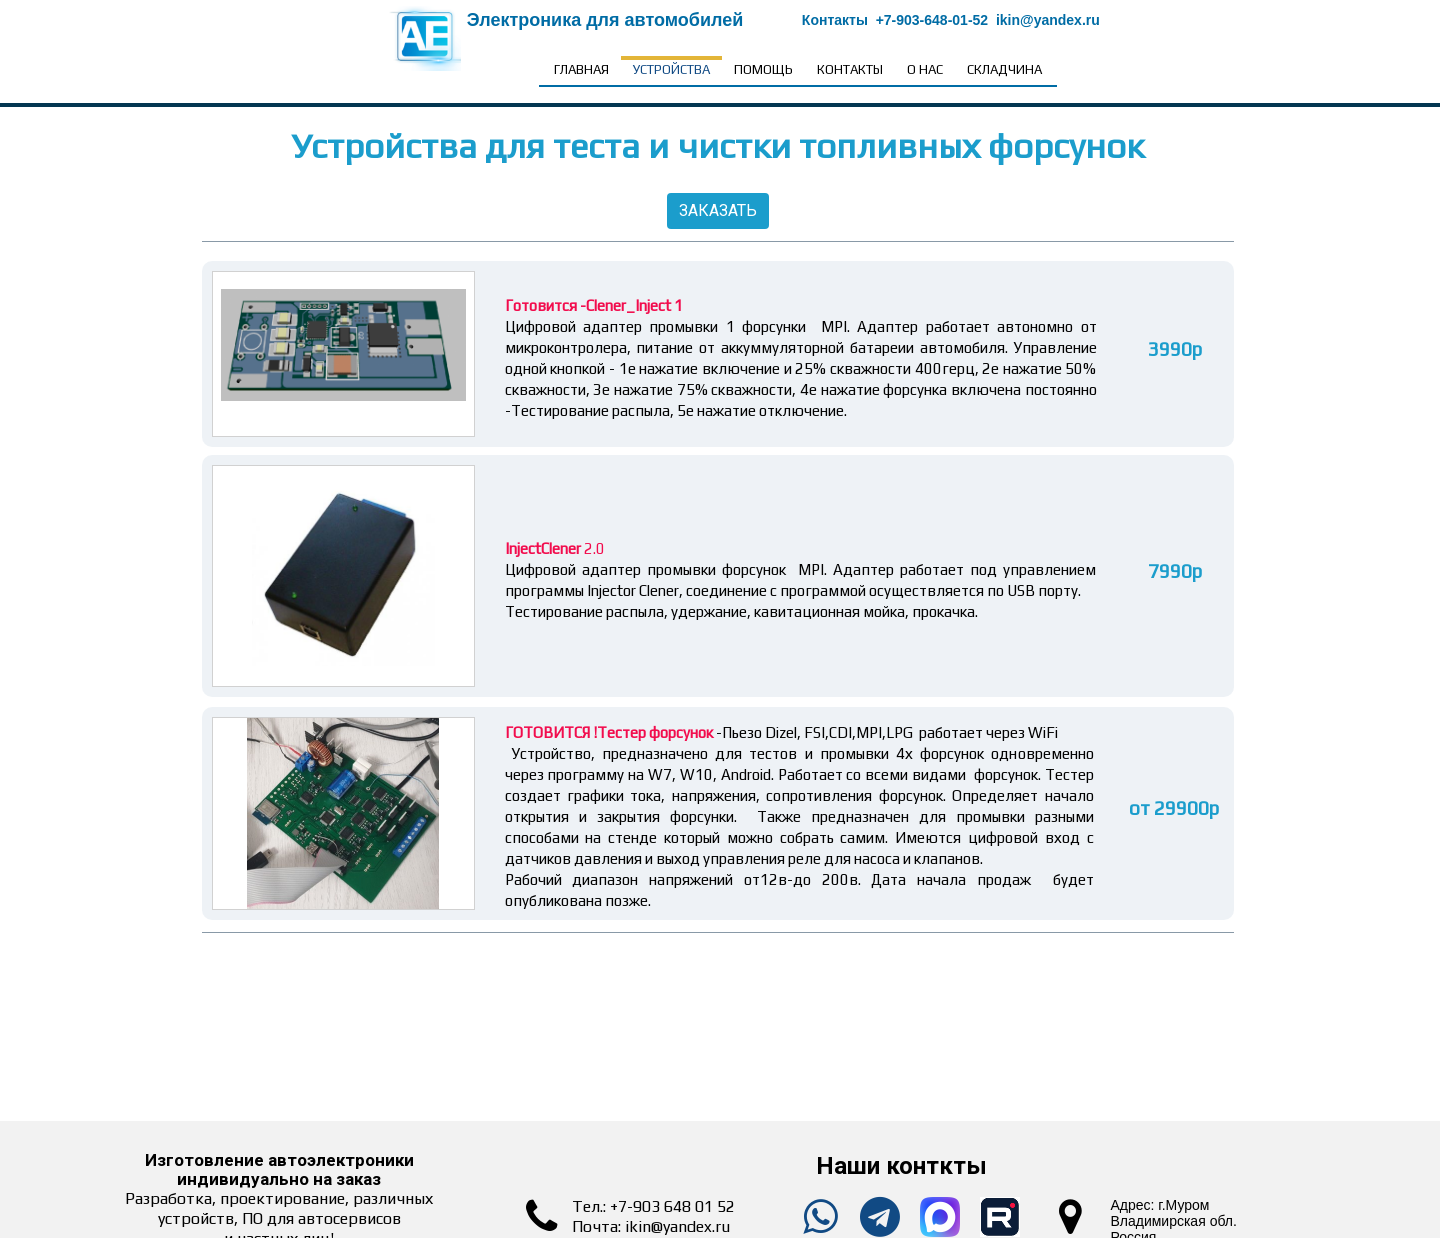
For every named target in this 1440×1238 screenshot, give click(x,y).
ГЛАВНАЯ (581, 69)
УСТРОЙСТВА (671, 69)
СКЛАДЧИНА (1004, 69)
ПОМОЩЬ (763, 69)
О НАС (925, 69)
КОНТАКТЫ (850, 69)
